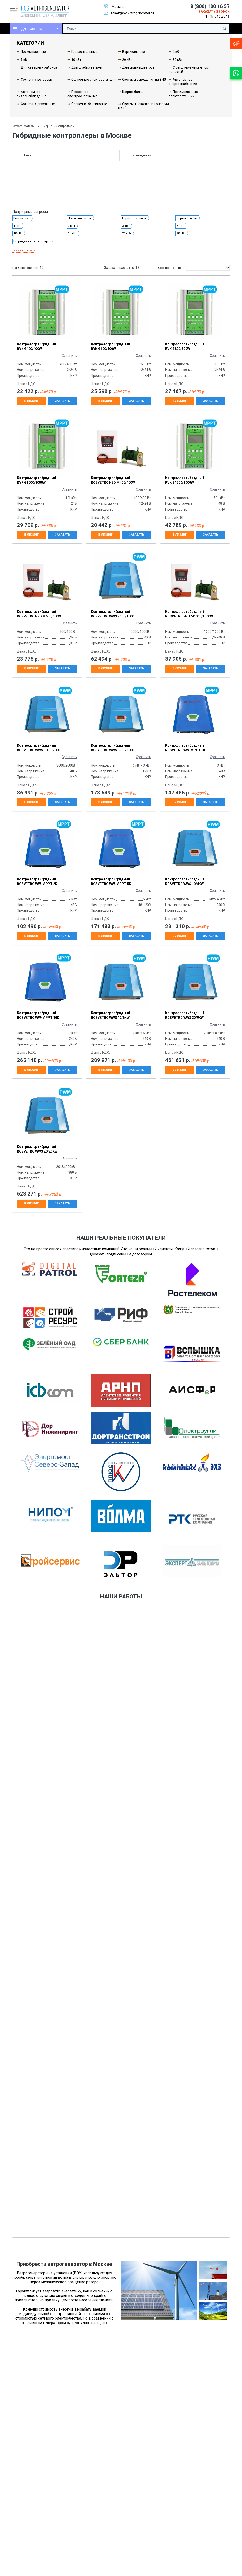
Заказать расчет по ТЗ (121, 267)
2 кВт (177, 52)
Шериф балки (132, 92)
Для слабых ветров (86, 67)
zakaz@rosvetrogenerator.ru (129, 13)
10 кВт (76, 60)
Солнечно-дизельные (38, 104)
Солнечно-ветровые (37, 79)
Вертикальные (133, 52)
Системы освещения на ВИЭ (144, 79)
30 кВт (178, 60)
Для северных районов (39, 67)
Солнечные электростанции (93, 79)
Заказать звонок (214, 11)
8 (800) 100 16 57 (210, 6)
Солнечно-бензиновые (89, 104)
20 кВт (127, 60)
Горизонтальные (84, 52)
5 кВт (25, 60)
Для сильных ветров (138, 67)
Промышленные (33, 52)
